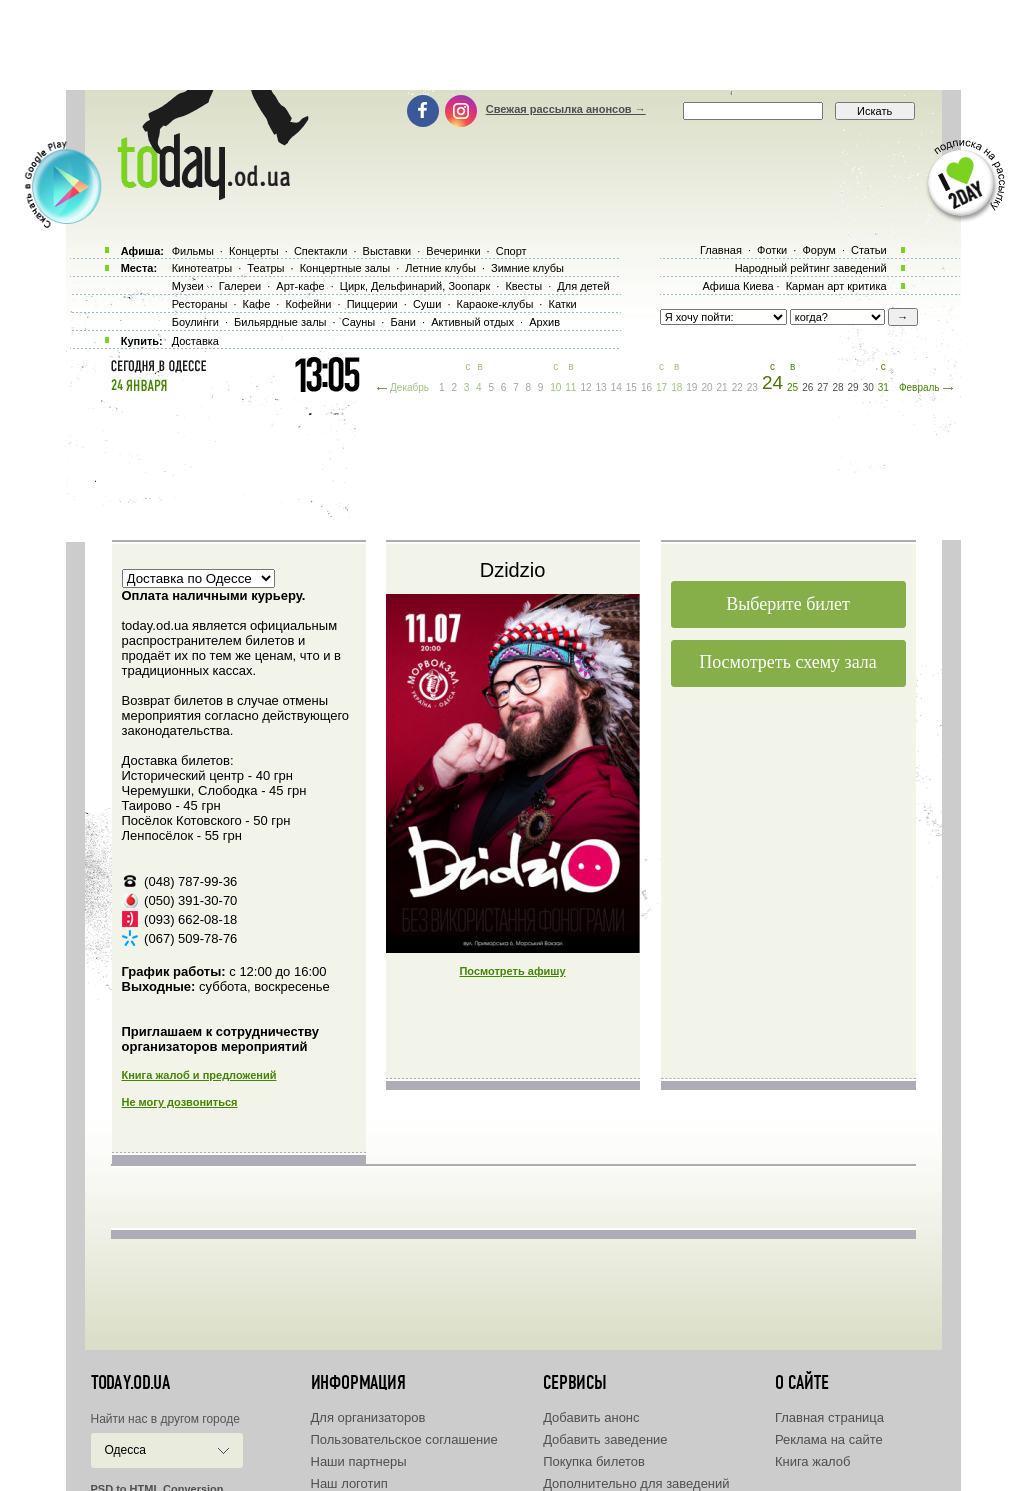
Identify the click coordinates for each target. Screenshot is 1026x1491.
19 (691, 387)
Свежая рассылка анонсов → (566, 109)
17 (661, 387)
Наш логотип (349, 1483)
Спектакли (321, 251)
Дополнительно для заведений (636, 1483)
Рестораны (200, 304)
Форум (818, 250)
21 (722, 387)
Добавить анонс (591, 1417)
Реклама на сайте (829, 1439)
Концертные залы (345, 268)
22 (737, 387)
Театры (265, 268)
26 (807, 387)
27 (822, 387)
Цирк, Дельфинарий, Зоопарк (415, 286)
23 (752, 387)
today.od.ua (130, 1383)
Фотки (772, 250)
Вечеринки (453, 251)
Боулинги (195, 322)
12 (585, 387)
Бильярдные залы (280, 322)
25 (792, 387)
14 (616, 387)
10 (555, 387)
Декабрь (409, 387)
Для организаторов (368, 1417)
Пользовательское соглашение (404, 1439)
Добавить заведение (605, 1439)
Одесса (125, 1450)
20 (706, 387)
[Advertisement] (513, 45)
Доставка (195, 341)
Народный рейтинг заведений (811, 268)
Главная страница (829, 1417)
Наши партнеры (359, 1461)
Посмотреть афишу (512, 971)
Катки (562, 304)
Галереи (240, 286)
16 (646, 387)
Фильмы (193, 251)
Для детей (583, 286)
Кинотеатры (202, 268)
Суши (427, 304)
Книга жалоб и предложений (199, 1075)
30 (868, 387)
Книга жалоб (813, 1461)
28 (837, 387)
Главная (721, 250)
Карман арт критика (836, 286)
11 (570, 387)
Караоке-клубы (495, 304)
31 (883, 387)
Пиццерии (372, 304)
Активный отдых (472, 322)
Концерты (254, 251)
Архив (544, 322)
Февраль (919, 387)
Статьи (869, 250)
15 (631, 387)
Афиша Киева (737, 286)
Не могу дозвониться (180, 1102)
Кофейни (308, 304)
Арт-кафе (300, 286)
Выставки (387, 251)
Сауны (359, 322)
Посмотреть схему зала (788, 662)
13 (601, 387)
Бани (403, 322)
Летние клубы (440, 268)
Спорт (511, 251)
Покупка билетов (594, 1461)
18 (676, 387)
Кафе (257, 304)
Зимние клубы (527, 268)
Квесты (523, 286)
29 (853, 387)
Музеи (188, 286)
